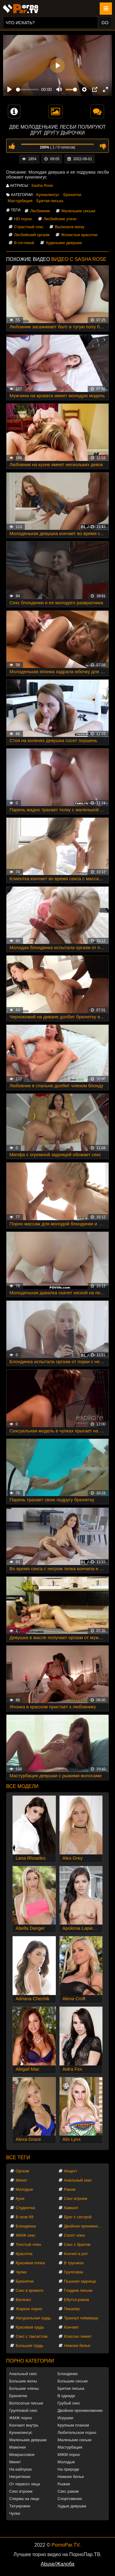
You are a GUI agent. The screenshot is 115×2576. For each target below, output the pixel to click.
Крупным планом (73, 2425)
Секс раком (68, 2491)
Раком (69, 2189)
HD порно (23, 219)
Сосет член (74, 2235)
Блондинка (26, 2226)
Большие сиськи (73, 2381)
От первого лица (24, 2484)
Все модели (22, 1786)
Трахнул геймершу (81, 2318)
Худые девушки (72, 2506)
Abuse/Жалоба (58, 2564)
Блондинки (68, 2373)
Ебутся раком (76, 2299)
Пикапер (72, 2308)
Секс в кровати (29, 2290)
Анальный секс (78, 2180)
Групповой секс (23, 2410)
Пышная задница (80, 2281)
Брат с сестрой (78, 2217)
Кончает (71, 2327)
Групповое (73, 2272)
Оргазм (22, 2171)
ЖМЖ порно (20, 2418)
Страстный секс (29, 226)
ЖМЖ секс (26, 2235)
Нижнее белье (77, 2345)
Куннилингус (47, 194)
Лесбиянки (40, 211)
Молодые (24, 2189)
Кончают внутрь (24, 2425)
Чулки (21, 2272)
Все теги (18, 2157)
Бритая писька (49, 200)
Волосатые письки (26, 2403)
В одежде (66, 2395)
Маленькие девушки (28, 2440)
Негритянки (19, 2476)
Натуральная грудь (33, 2318)
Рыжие (64, 2484)
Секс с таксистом (32, 2336)
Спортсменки (70, 2498)
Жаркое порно (29, 2308)
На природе (68, 2469)
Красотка (24, 2253)
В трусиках (74, 2263)
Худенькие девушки (64, 242)
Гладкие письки (78, 2290)
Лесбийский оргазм (31, 234)
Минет (21, 2180)
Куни (20, 2198)
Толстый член (28, 2244)
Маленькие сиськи (78, 211)
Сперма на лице (24, 2498)
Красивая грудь (30, 2327)
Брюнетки (72, 194)
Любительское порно (77, 2432)
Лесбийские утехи (60, 219)
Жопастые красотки (79, 234)
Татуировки (19, 2506)
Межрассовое (22, 2454)
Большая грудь (29, 2345)
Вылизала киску (69, 226)
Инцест (71, 2171)
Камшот (71, 2207)
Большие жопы (23, 2381)
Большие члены (24, 2388)
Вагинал (23, 2299)
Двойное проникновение (84, 2226)
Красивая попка (30, 2263)
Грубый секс (69, 2403)
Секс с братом (77, 2244)
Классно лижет (78, 2336)
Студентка (25, 2207)
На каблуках (20, 2469)
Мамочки (17, 2447)
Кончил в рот (76, 2253)
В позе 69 (24, 2217)
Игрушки (65, 2418)
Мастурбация (20, 200)
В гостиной (24, 242)
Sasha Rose (42, 185)
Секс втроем (75, 2198)
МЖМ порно (69, 2454)
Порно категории (30, 2360)
